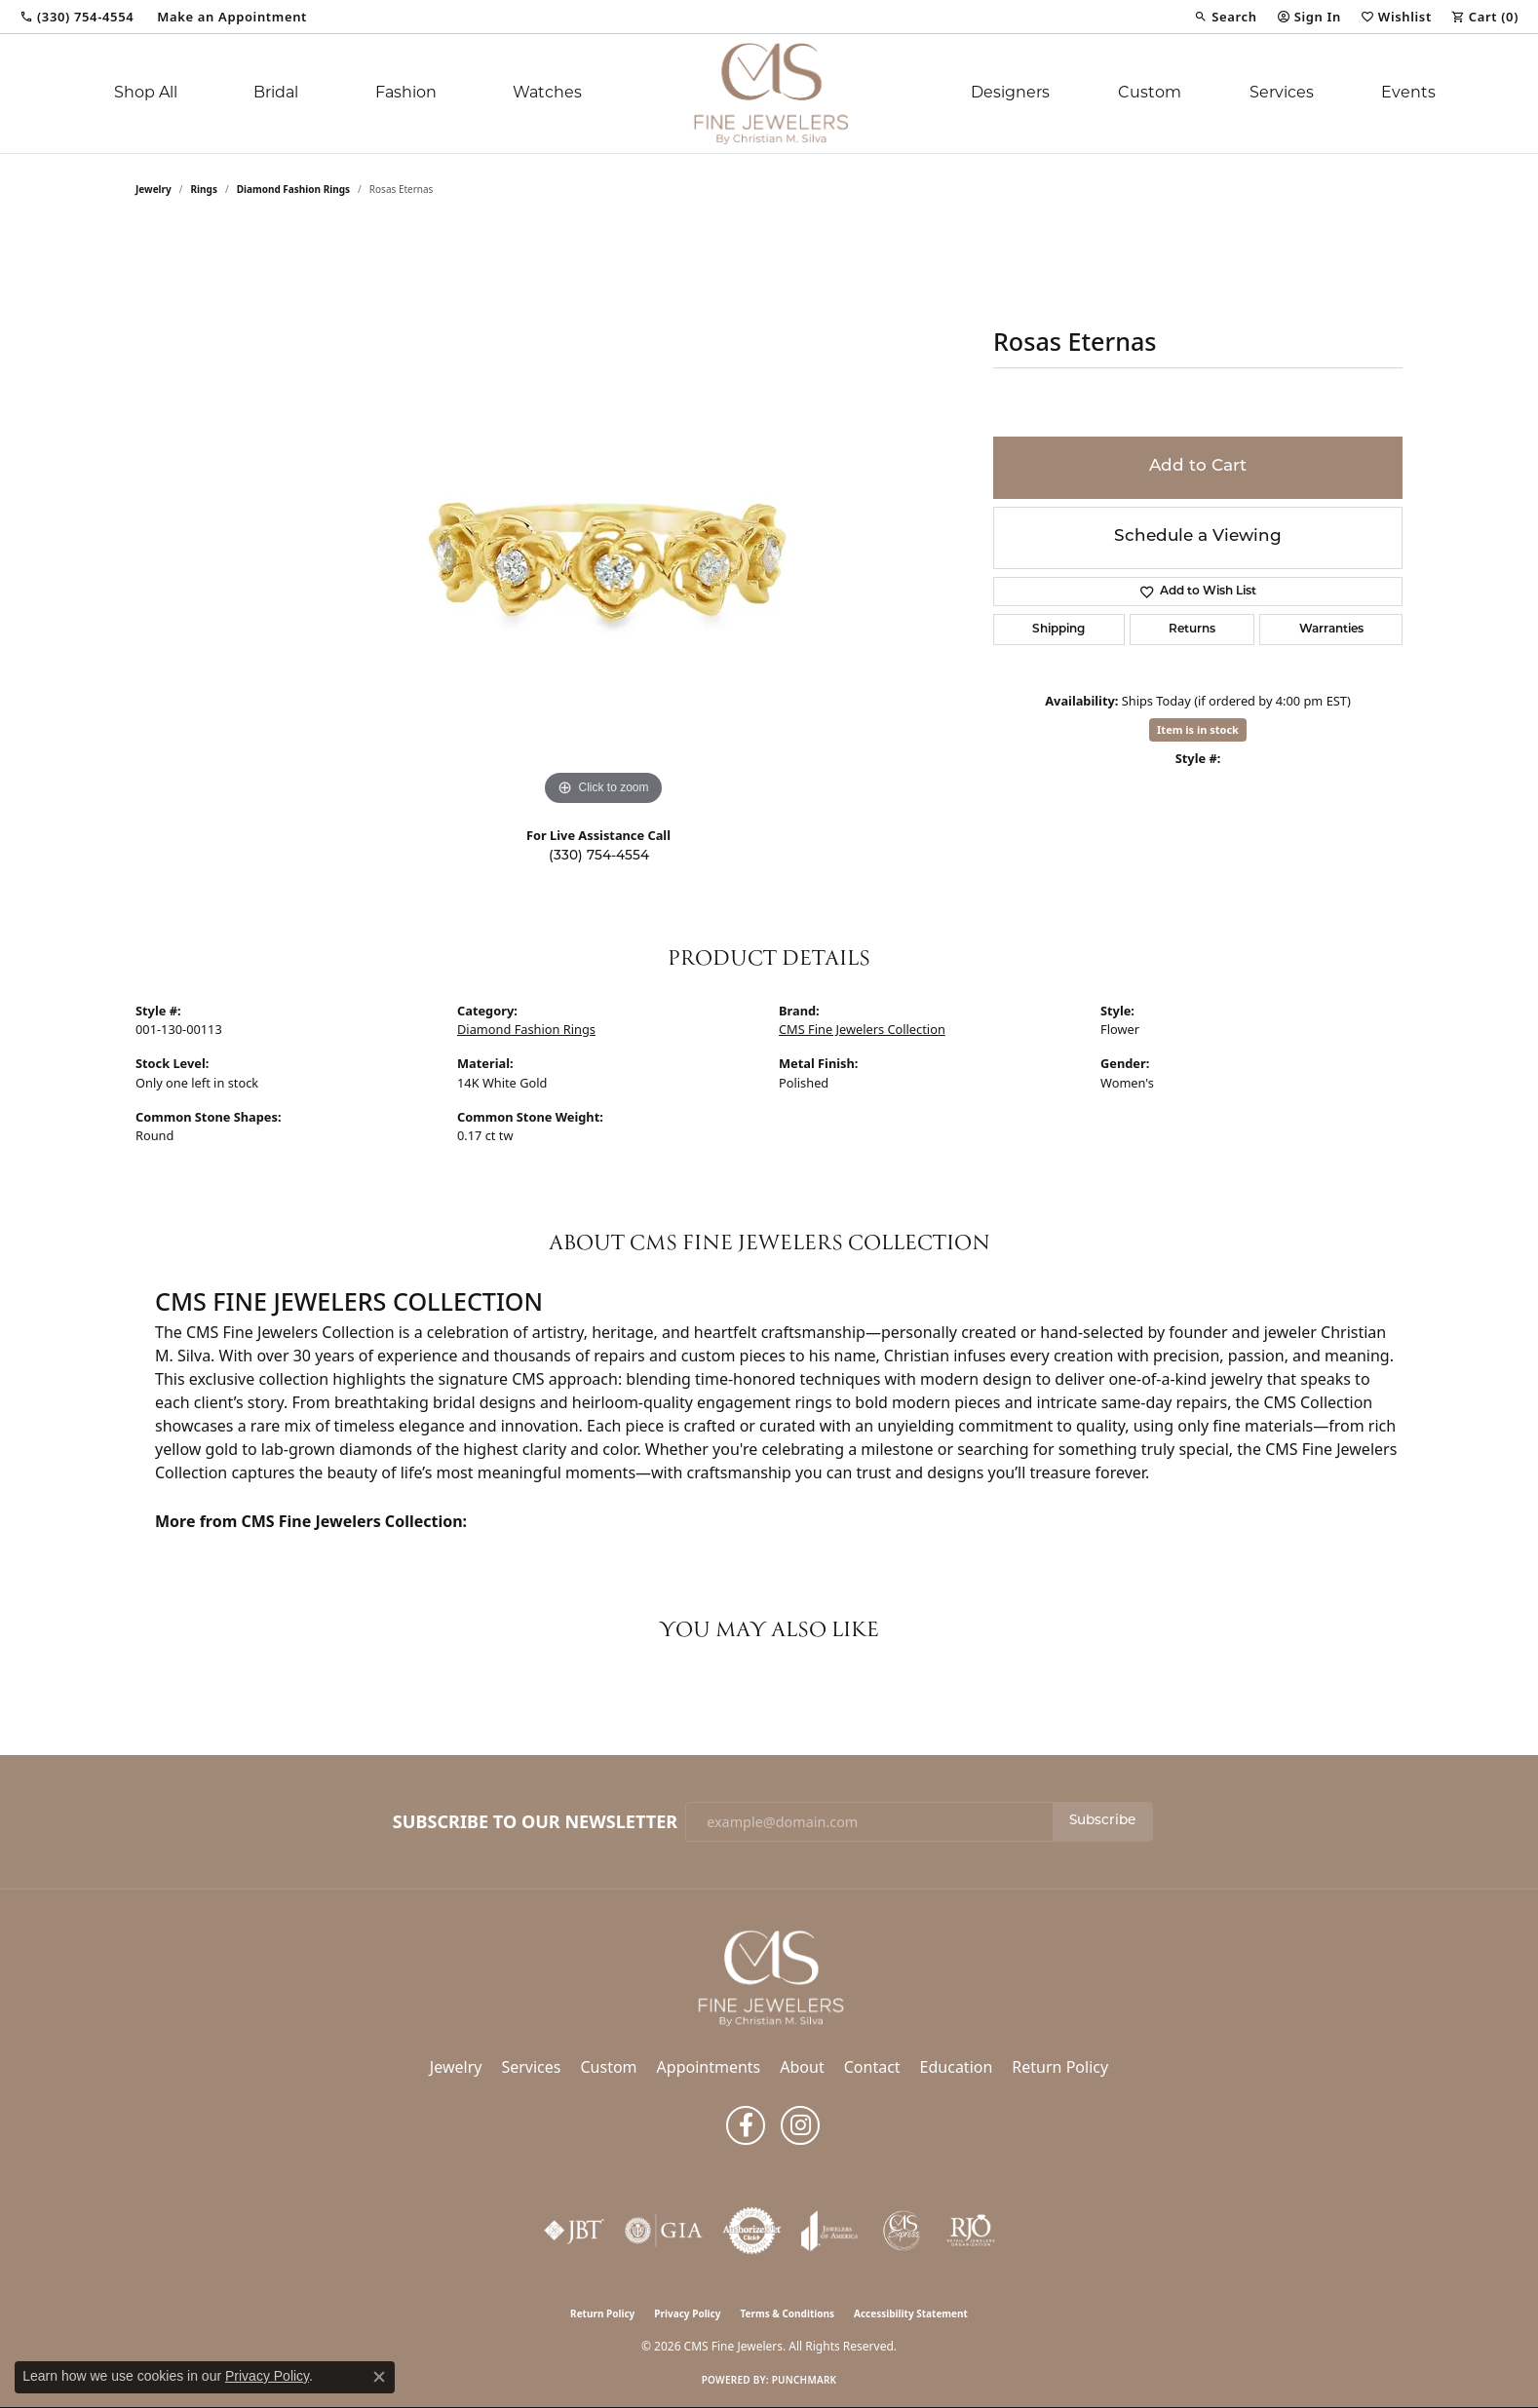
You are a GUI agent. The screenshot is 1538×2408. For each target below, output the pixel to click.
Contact (872, 2067)
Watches (547, 93)
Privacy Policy (687, 2313)
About (802, 2067)
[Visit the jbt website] (574, 2230)
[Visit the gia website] (664, 2230)
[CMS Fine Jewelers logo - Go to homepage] (769, 93)
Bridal (275, 93)
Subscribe (1102, 1821)
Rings (204, 189)
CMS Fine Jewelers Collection (862, 1029)
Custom (1149, 93)
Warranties (1331, 629)
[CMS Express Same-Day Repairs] (902, 2230)
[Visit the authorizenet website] (752, 2230)
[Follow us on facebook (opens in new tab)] (745, 2125)
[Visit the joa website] (829, 2230)
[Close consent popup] (379, 2377)
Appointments (709, 2067)
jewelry (153, 189)
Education (956, 2067)
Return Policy (1060, 2067)
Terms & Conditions (787, 2313)
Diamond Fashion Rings (293, 189)
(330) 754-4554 (599, 856)
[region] (603, 518)
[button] (1225, 16)
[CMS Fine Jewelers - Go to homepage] (769, 1977)
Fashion (406, 93)
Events (1408, 93)
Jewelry (456, 2067)
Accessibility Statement (911, 2313)
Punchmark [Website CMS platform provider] (804, 2380)
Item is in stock (1198, 729)
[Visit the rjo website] (970, 2230)
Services (1282, 93)
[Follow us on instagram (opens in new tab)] (800, 2125)
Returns (1192, 629)
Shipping (1058, 629)
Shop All (145, 93)
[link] (76, 16)
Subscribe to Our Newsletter (535, 1822)
